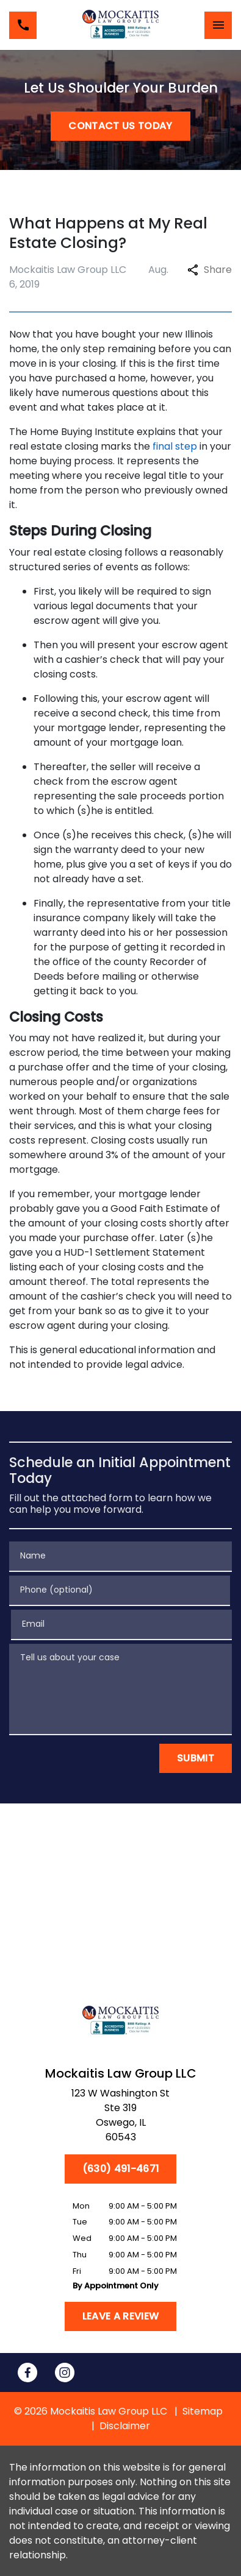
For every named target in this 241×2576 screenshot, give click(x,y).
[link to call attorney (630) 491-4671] (23, 25)
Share (209, 270)
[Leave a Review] (120, 2316)
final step (175, 446)
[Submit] (195, 1758)
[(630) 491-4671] (120, 2169)
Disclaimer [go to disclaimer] (124, 2426)
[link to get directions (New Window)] (120, 2118)
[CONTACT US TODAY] (120, 126)
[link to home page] (120, 25)
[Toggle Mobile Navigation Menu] (218, 25)
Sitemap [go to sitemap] (202, 2411)
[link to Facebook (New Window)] (27, 2372)
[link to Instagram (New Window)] (64, 2372)
